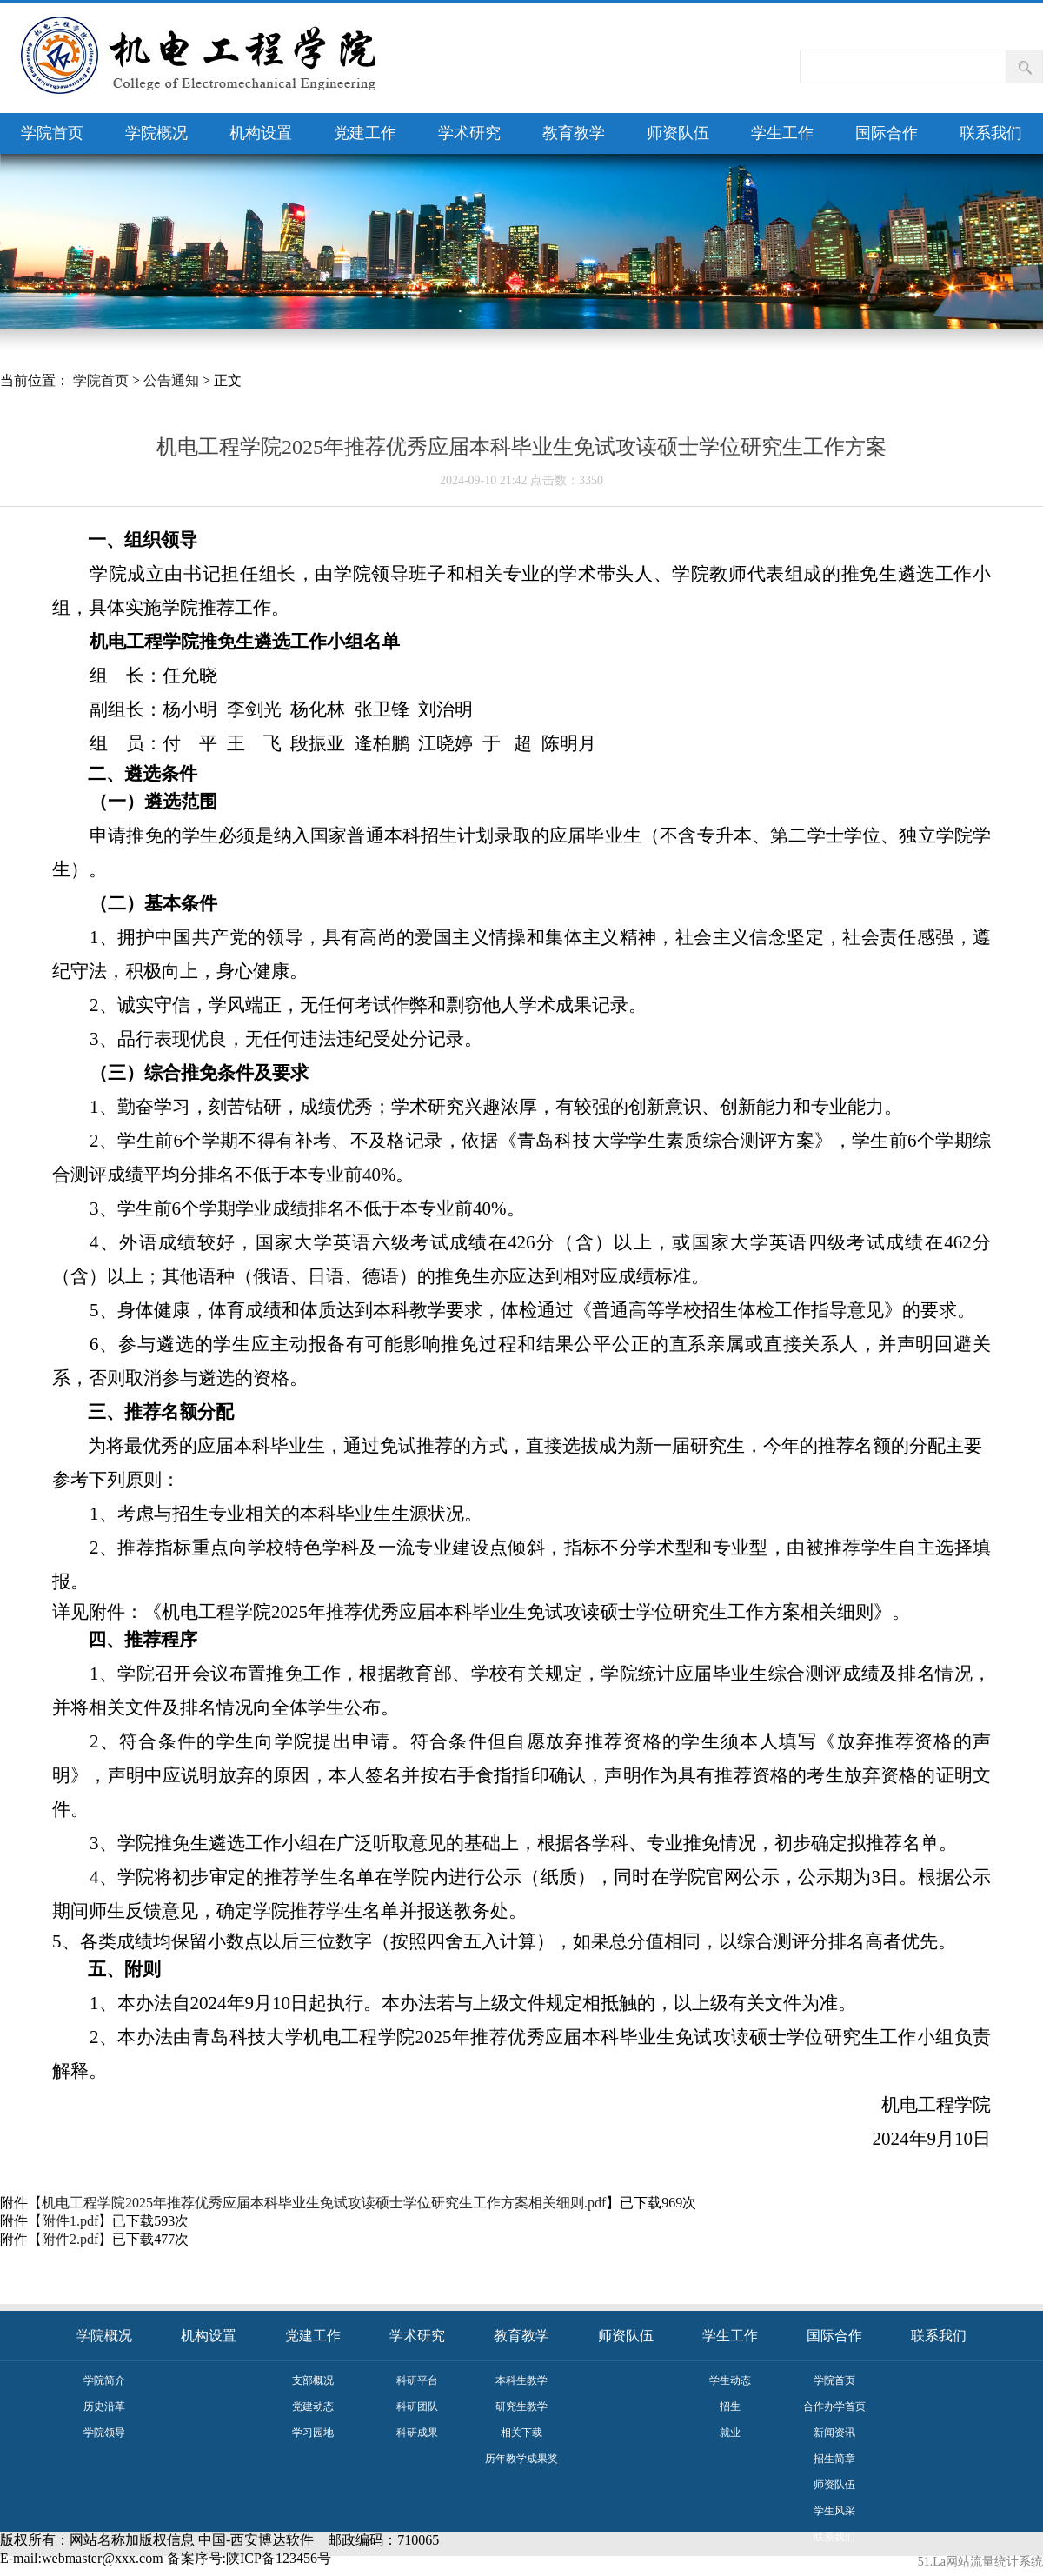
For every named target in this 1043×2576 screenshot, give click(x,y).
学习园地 (313, 2432)
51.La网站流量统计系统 (980, 2561)
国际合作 (886, 133)
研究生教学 (521, 2406)
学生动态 (730, 2380)
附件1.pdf (70, 2220)
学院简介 (104, 2380)
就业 (730, 2432)
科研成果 (417, 2432)
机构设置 (260, 133)
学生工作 (782, 133)
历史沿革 (104, 2406)
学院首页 (52, 133)
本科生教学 (521, 2380)
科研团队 (417, 2406)
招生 (730, 2406)
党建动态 (313, 2406)
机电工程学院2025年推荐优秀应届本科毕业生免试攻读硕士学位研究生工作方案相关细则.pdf (324, 2202)
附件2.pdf (70, 2239)
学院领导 (104, 2432)
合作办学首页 (834, 2406)
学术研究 (469, 133)
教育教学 (573, 133)
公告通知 (171, 380)
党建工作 (365, 133)
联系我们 (991, 133)
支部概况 (313, 2380)
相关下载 (521, 2432)
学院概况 (156, 133)
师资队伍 (678, 133)
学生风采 (834, 2511)
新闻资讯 (834, 2432)
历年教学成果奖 (521, 2459)
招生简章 (834, 2459)
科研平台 (417, 2380)
